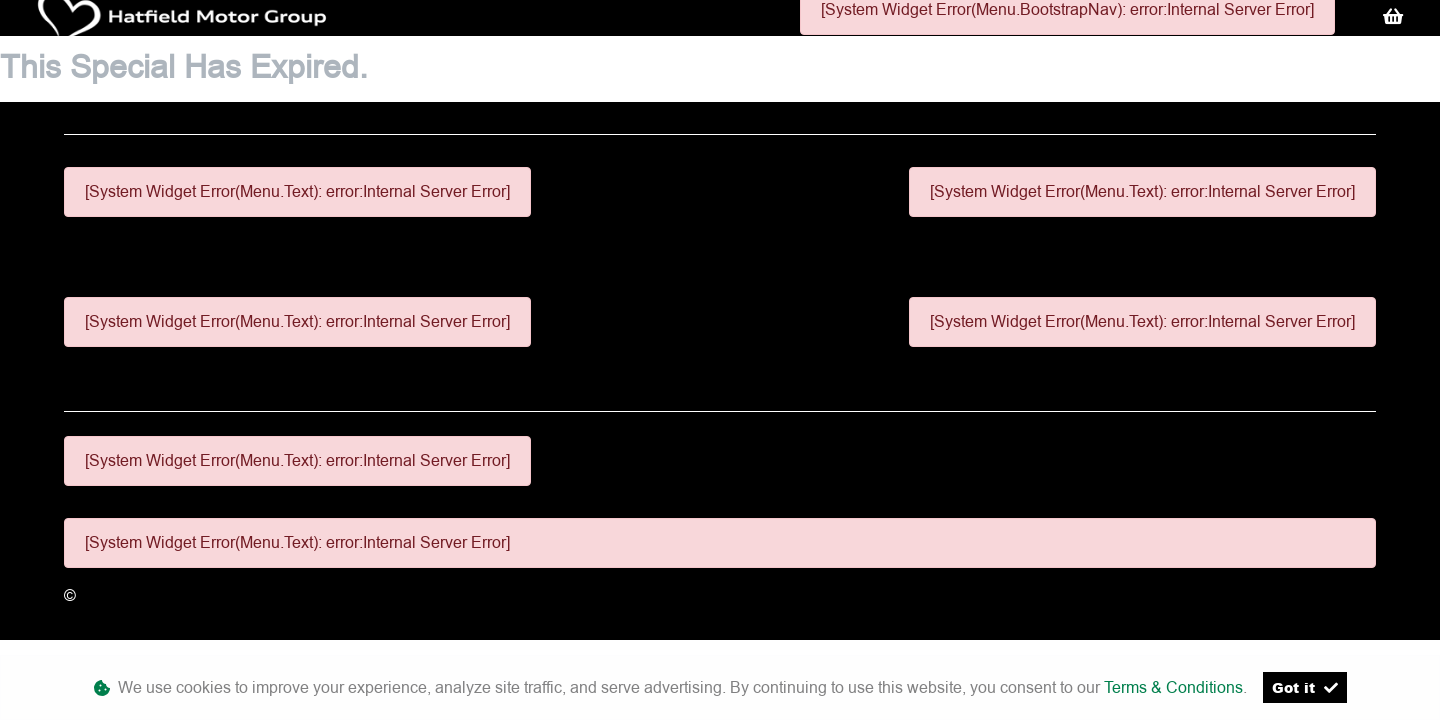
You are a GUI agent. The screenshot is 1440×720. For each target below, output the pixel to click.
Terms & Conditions (1173, 687)
